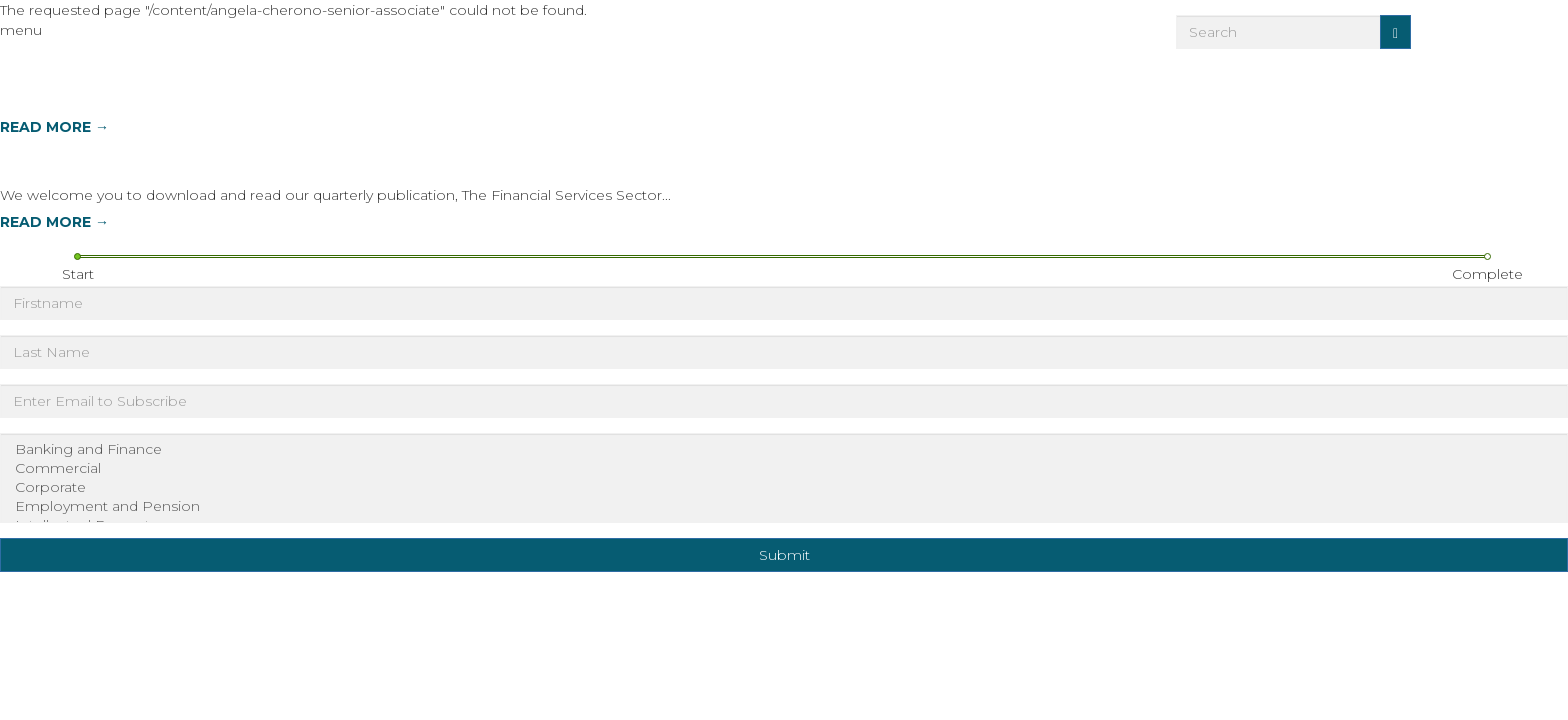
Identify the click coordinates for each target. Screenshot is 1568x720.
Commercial (784, 468)
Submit (784, 555)
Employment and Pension (784, 506)
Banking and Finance (784, 449)
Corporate (784, 487)
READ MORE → (54, 127)
